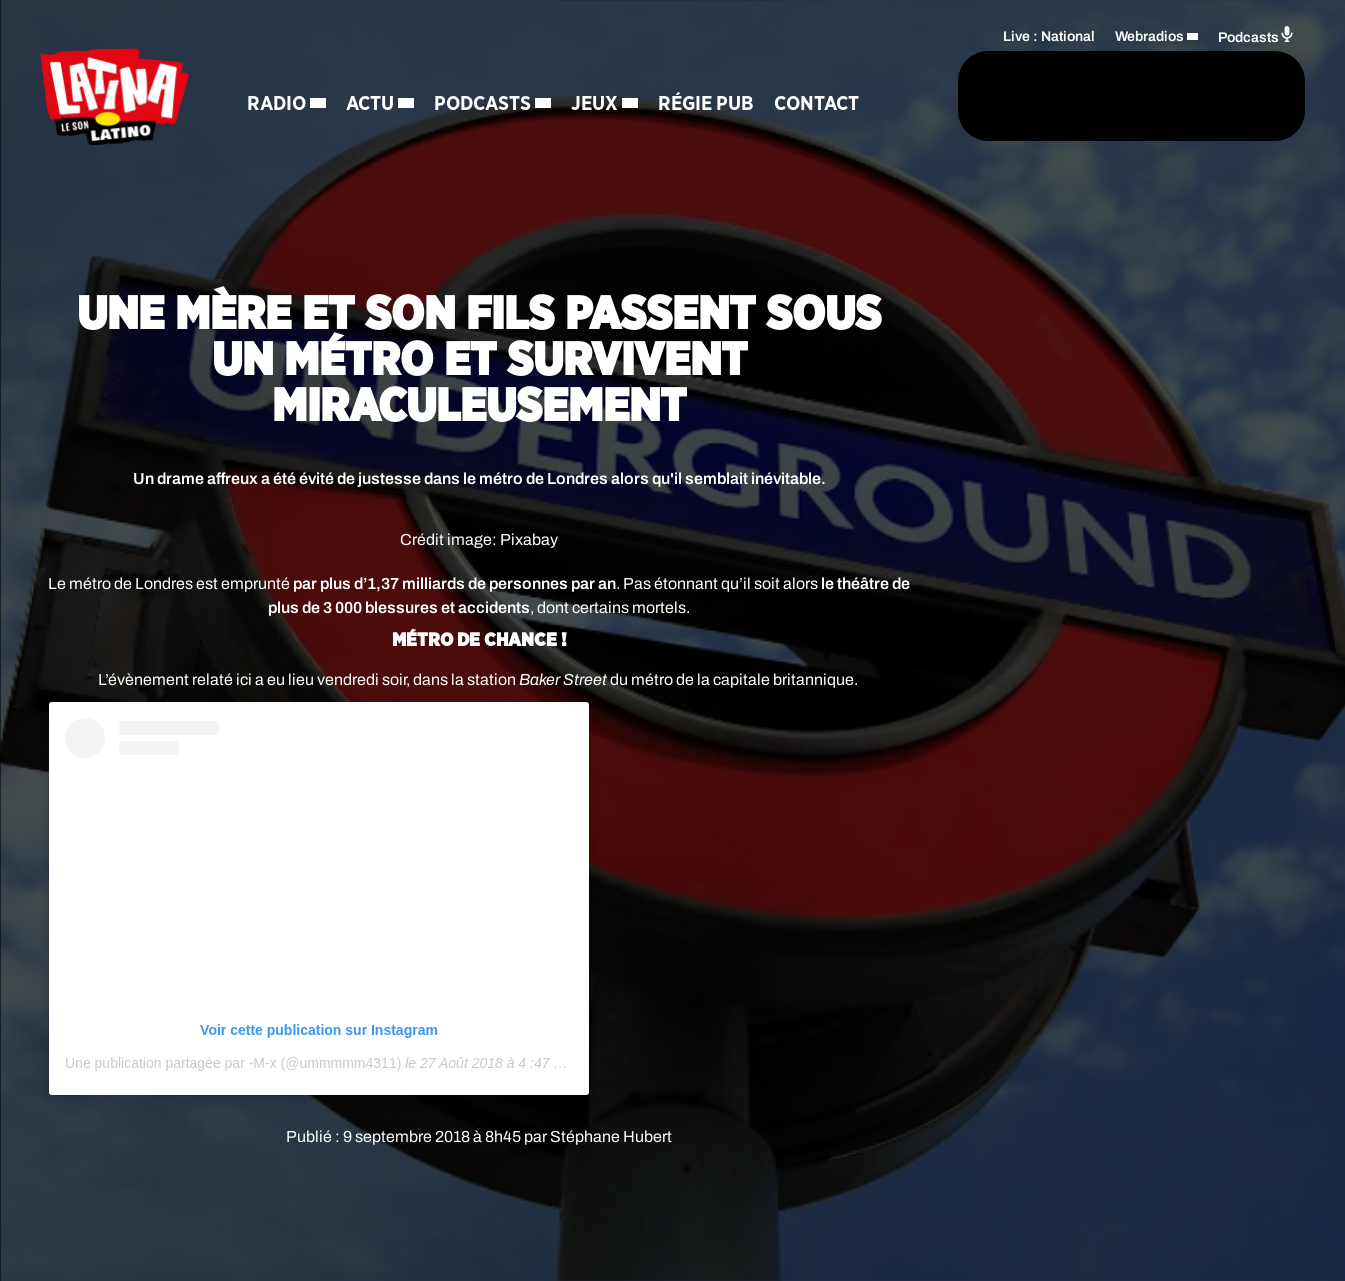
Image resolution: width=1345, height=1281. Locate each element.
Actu (374, 70)
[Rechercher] (873, 97)
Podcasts (486, 70)
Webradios (1149, 35)
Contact (293, 140)
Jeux (598, 70)
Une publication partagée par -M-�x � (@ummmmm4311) (233, 1063)
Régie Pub (710, 70)
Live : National (1049, 35)
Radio (280, 70)
